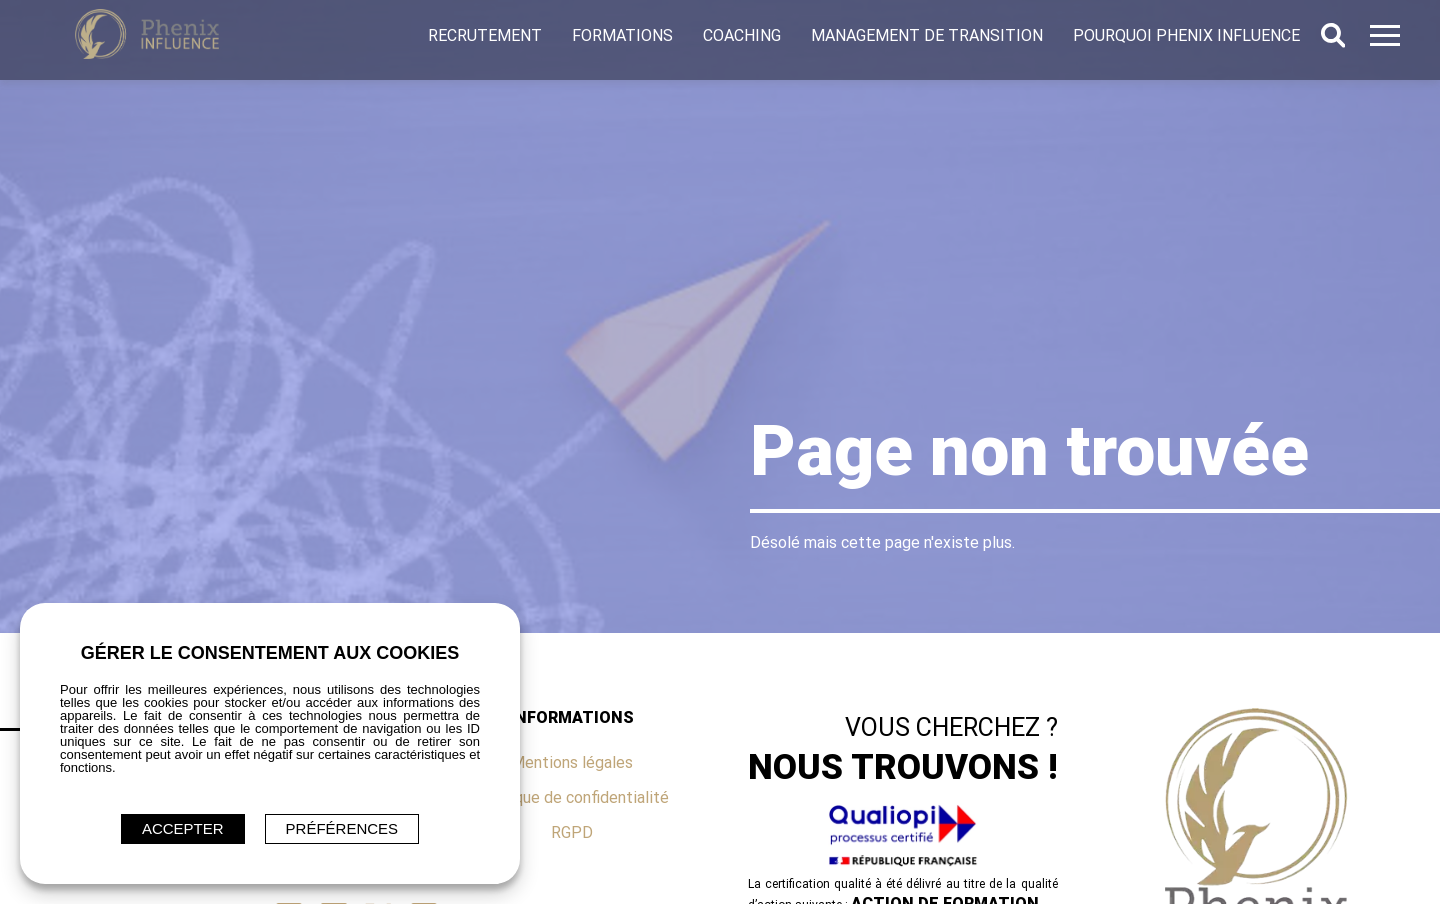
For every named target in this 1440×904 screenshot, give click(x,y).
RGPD (572, 832)
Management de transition (927, 35)
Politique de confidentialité (572, 797)
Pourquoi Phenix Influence (1186, 35)
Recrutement (485, 35)
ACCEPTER (183, 828)
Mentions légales (572, 762)
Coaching (742, 35)
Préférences (342, 828)
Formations (622, 35)
